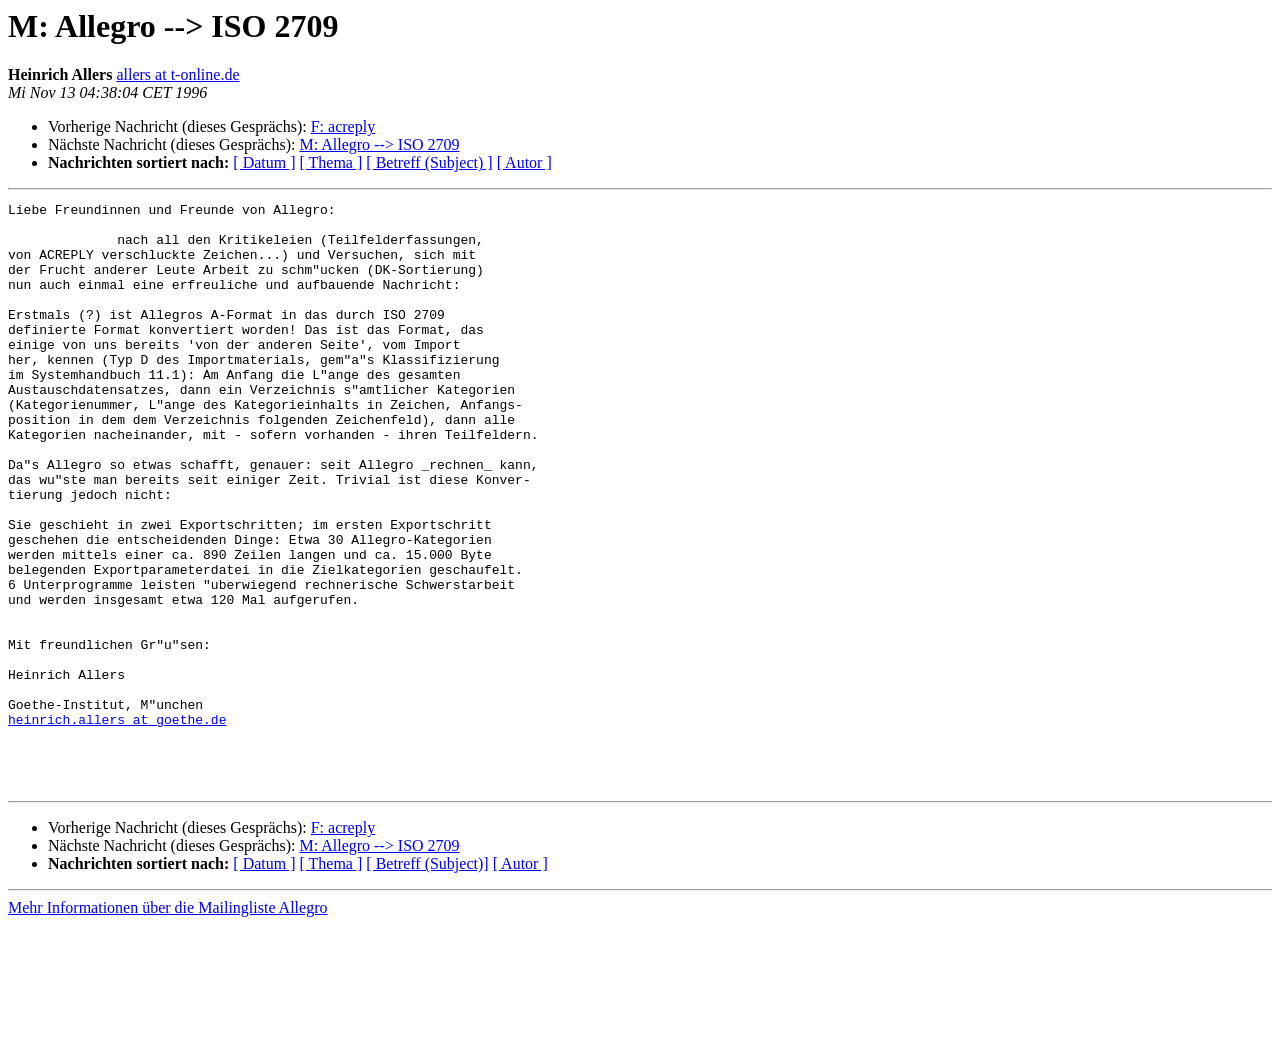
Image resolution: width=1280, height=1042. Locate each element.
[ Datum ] (264, 162)
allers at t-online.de (177, 74)
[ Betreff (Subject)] (427, 980)
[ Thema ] (331, 162)
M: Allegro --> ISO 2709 (379, 144)
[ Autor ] (524, 162)
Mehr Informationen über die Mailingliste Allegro (167, 1024)
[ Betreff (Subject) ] (429, 162)
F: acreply (343, 126)
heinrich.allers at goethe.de (117, 824)
